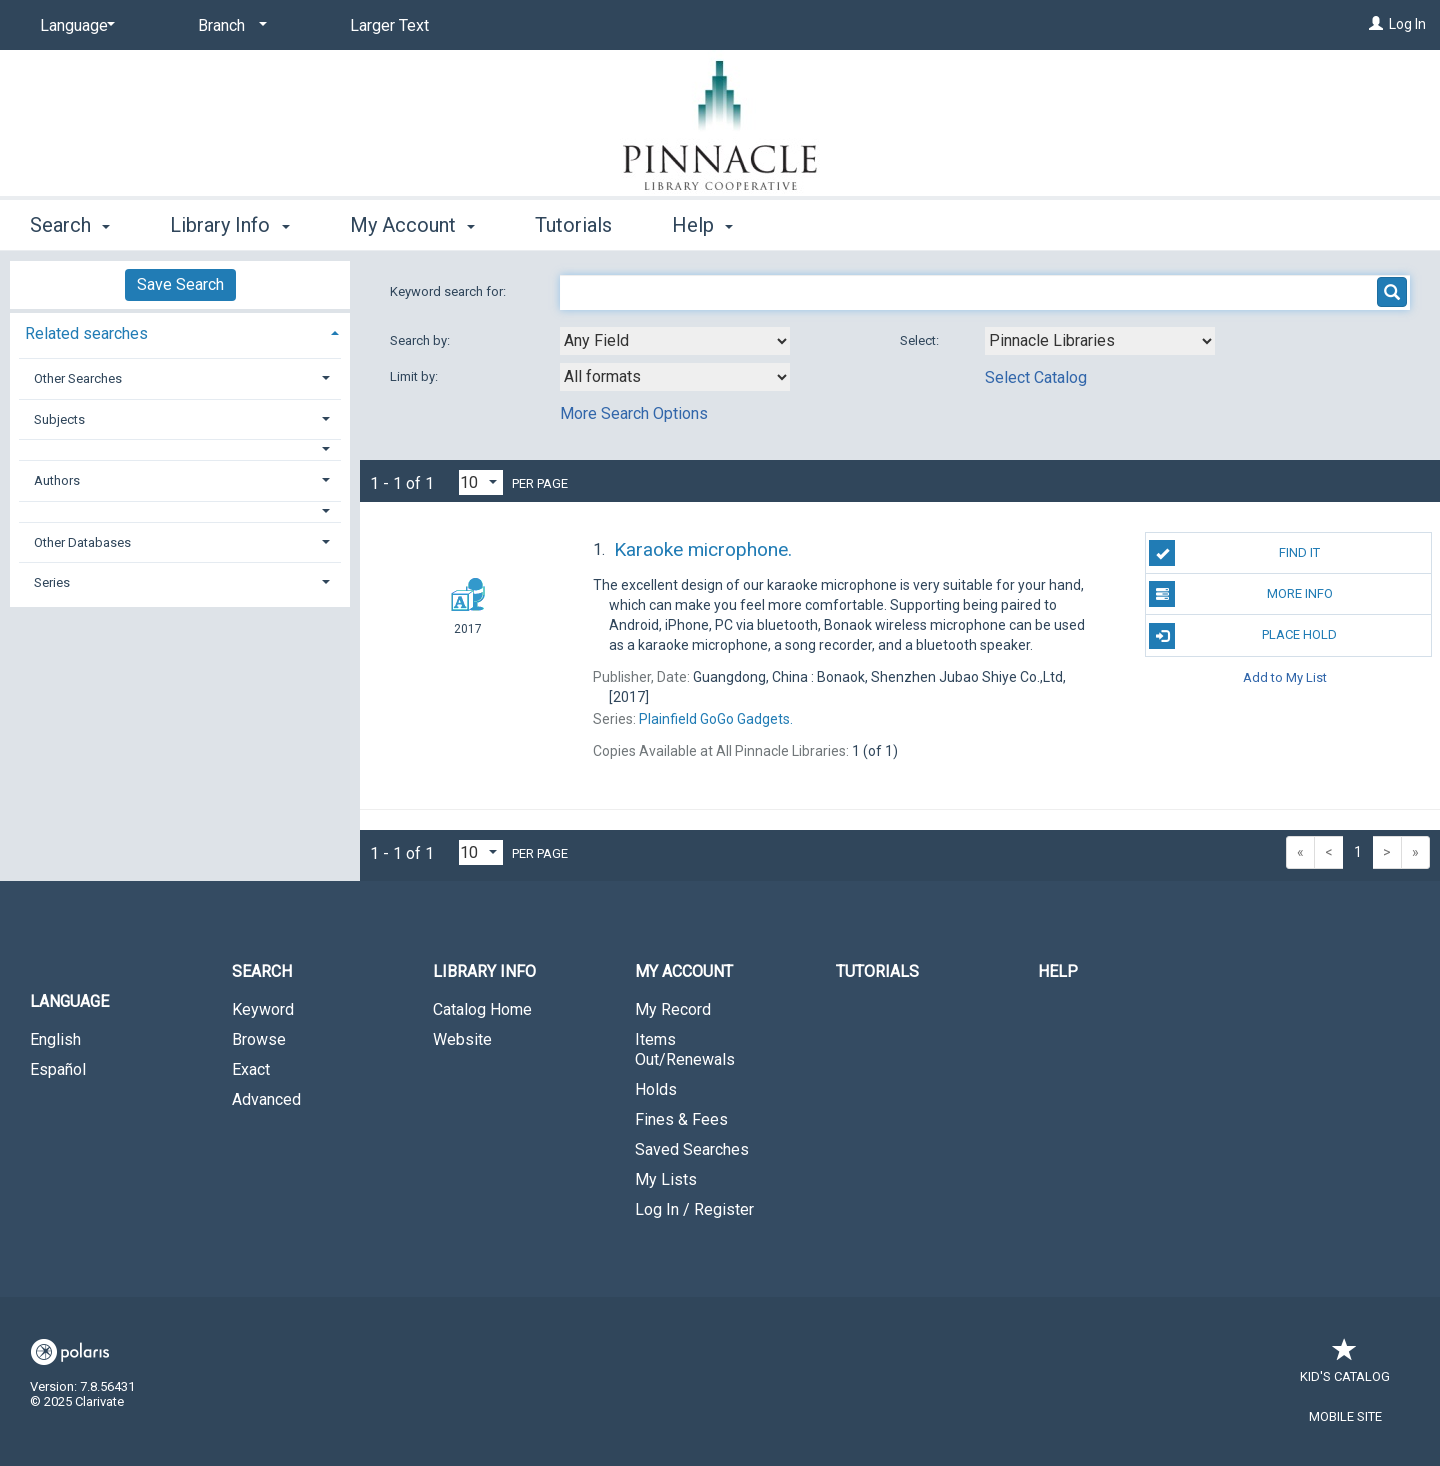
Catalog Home (482, 1009)
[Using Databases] (1100, 341)
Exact (251, 1069)
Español (58, 1069)
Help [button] (702, 225)
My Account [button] (412, 225)
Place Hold (1243, 636)
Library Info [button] (229, 225)
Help (1058, 971)
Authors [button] (57, 480)
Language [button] (69, 1001)
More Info (1240, 594)
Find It (1234, 553)
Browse (259, 1039)
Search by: (421, 340)
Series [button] (52, 582)
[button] (180, 449)
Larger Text (389, 25)
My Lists (666, 1179)
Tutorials (573, 225)
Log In (1407, 24)
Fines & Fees (681, 1119)
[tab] (180, 331)
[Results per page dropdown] (481, 482)
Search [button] (70, 225)
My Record (673, 1009)
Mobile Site (1345, 1416)
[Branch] (229, 26)
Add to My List (1285, 677)
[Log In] (1376, 24)
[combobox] (675, 341)
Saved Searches (692, 1149)
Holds (656, 1089)
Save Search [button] (180, 284)
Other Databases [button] (82, 542)
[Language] (74, 26)
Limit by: (415, 376)
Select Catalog (1036, 377)
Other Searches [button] (78, 378)
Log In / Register (694, 1209)
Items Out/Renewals (685, 1049)
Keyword (263, 1009)
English (55, 1039)
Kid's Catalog (1345, 1366)
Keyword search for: (449, 291)
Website (462, 1039)
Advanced (266, 1099)
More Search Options (634, 413)
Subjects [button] (59, 419)
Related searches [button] (86, 333)
